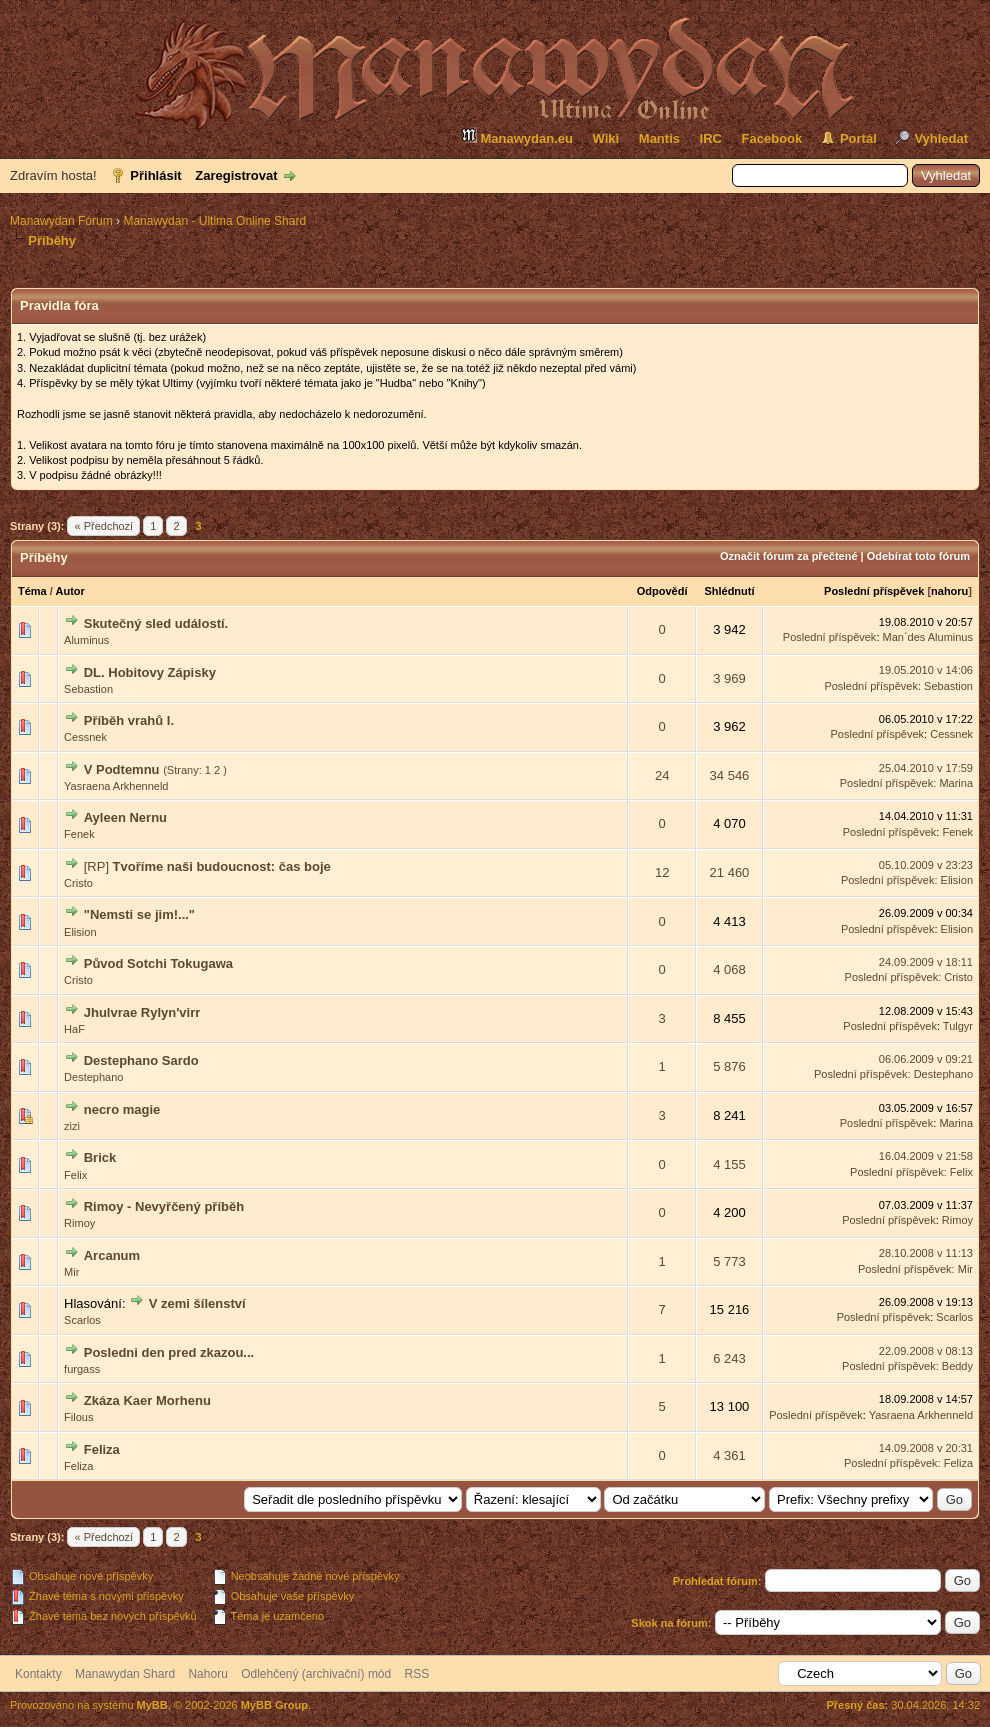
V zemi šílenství (197, 1303)
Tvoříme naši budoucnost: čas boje (222, 866)
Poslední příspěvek (874, 591)
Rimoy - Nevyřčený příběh (164, 1206)
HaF (74, 1029)
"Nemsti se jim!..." (139, 914)
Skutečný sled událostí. (156, 623)
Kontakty (38, 1674)
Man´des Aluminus (928, 637)
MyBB (152, 1705)
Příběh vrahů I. (129, 720)
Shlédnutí (729, 591)
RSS (417, 1674)
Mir (71, 1272)
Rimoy (79, 1223)
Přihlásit (155, 175)
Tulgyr (958, 1026)
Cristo (78, 883)
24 (662, 775)
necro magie (122, 1109)
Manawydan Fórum (61, 221)
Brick (100, 1157)
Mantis (659, 138)
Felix (75, 1175)
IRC (711, 138)
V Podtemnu (122, 769)
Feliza (102, 1449)
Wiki (606, 138)
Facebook (772, 138)
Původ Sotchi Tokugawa (158, 963)
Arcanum (112, 1255)
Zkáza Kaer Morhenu (147, 1400)
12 (662, 872)
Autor (70, 591)
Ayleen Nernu (125, 817)
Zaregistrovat (236, 175)
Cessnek (85, 737)
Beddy (957, 1366)
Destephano (93, 1077)
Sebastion (88, 689)
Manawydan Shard (125, 1674)
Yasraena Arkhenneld (116, 786)
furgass (82, 1369)
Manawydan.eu (517, 136)
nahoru (949, 591)
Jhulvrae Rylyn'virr (142, 1012)
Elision (957, 880)
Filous (78, 1417)
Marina (956, 783)
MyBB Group (274, 1705)
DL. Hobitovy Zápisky (150, 672)
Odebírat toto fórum (918, 556)
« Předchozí (103, 526)
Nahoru (207, 1674)
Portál (858, 138)
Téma (32, 591)
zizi (72, 1126)
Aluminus (86, 640)
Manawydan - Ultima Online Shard (214, 221)
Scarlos (82, 1320)
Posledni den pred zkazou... (169, 1352)
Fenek (79, 834)
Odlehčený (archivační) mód (316, 1674)
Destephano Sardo (141, 1060)
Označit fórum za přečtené (789, 556)
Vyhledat (941, 138)
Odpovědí (662, 591)
